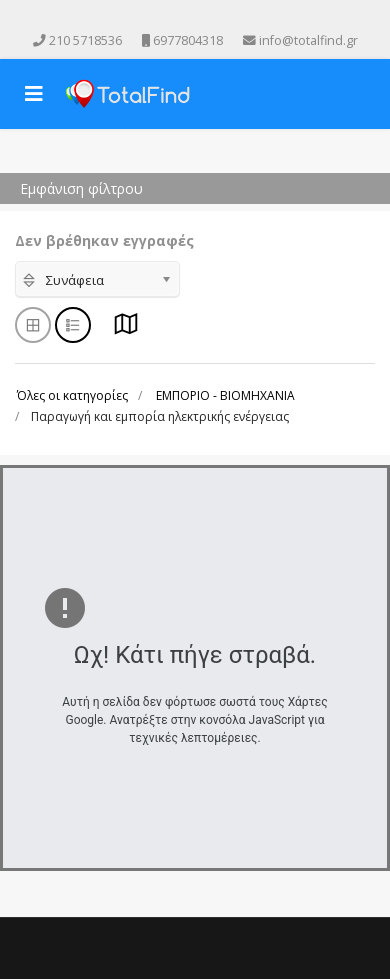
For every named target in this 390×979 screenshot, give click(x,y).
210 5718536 (85, 40)
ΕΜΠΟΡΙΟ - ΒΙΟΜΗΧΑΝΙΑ (225, 395)
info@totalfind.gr (308, 40)
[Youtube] (181, 18)
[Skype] (237, 18)
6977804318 (188, 40)
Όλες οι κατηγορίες (72, 395)
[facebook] (153, 18)
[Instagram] (209, 18)
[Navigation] (34, 94)
